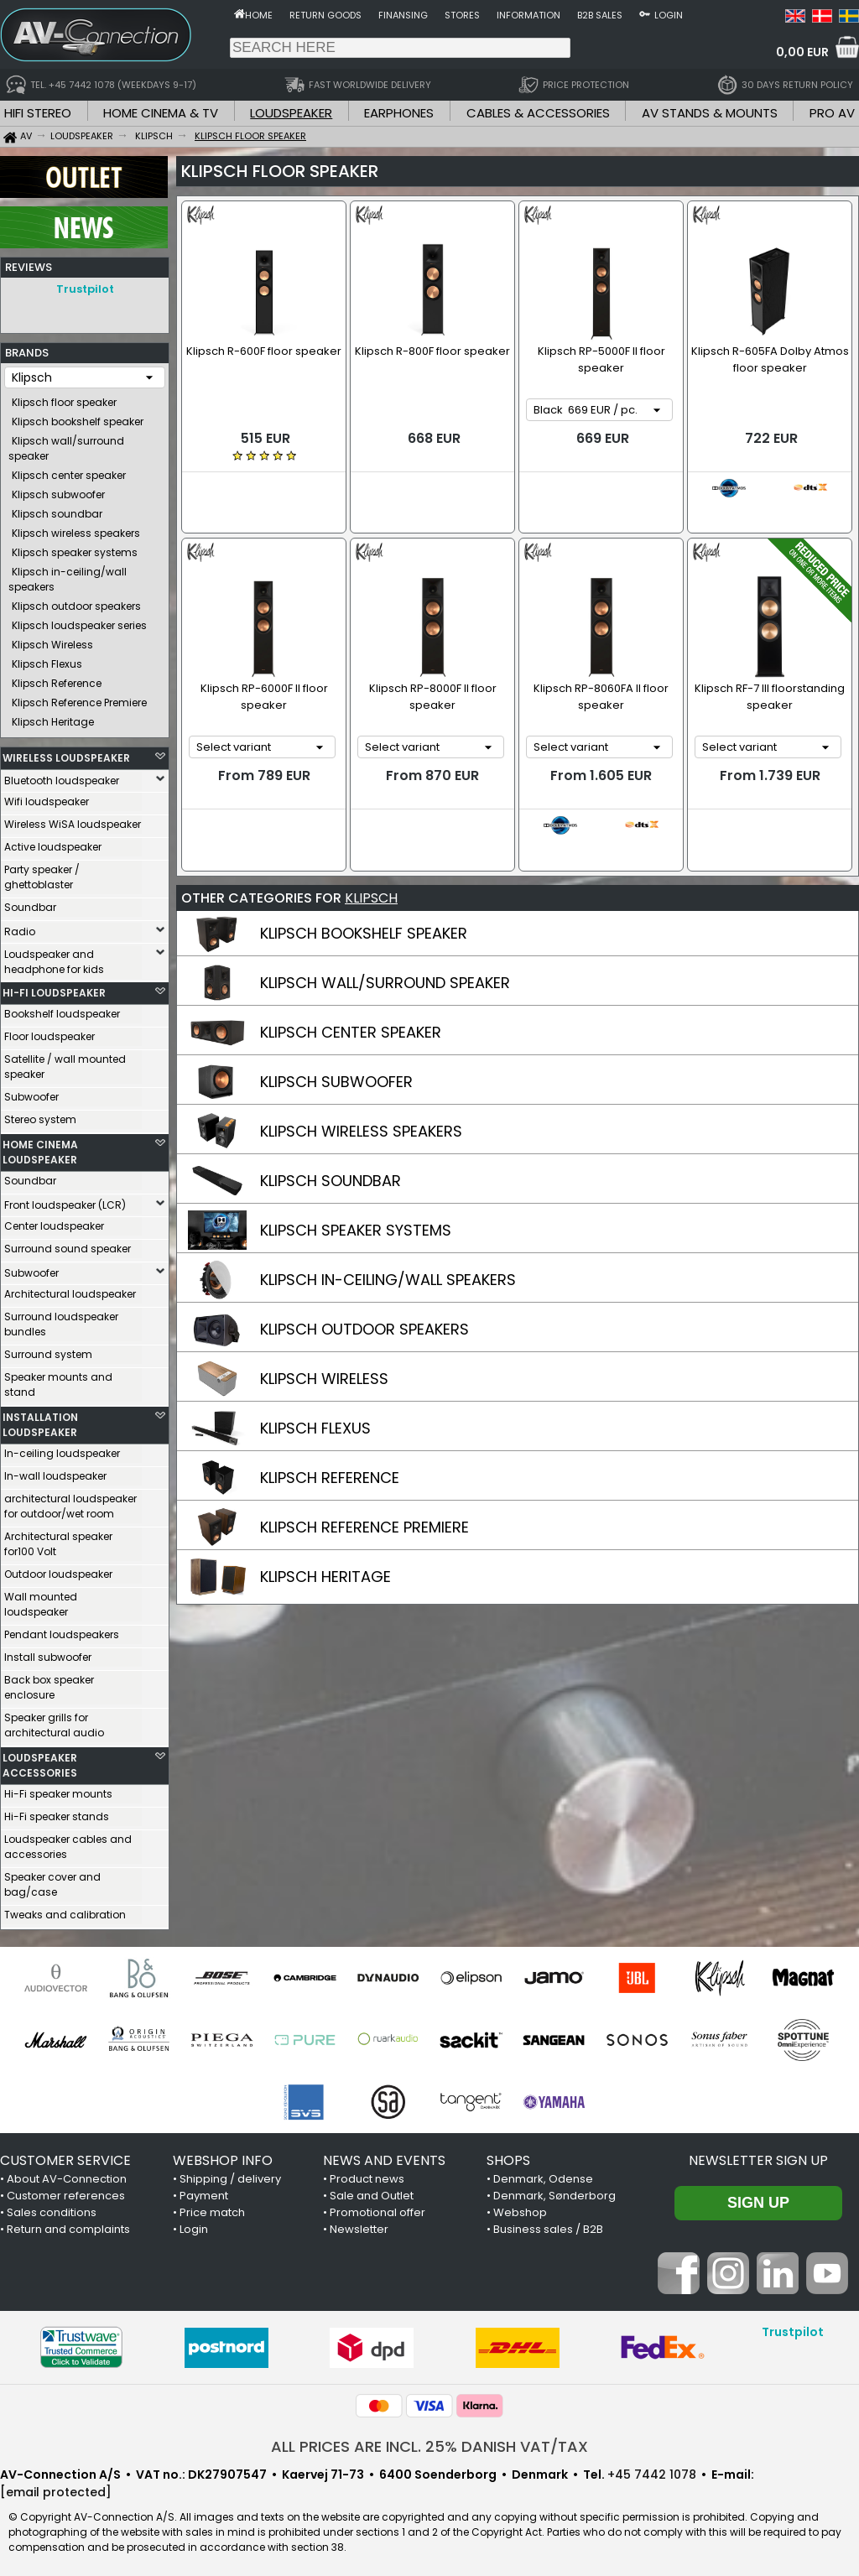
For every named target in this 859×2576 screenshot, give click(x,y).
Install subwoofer (47, 1653)
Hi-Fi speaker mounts (58, 1789)
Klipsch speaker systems (75, 548)
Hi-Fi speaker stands (56, 1812)
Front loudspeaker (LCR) (65, 1201)
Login (668, 15)
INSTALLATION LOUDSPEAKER (40, 1420)
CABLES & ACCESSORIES (538, 113)
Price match (212, 2208)
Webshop (520, 2208)
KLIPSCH (371, 841)
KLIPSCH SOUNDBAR (330, 1124)
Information (528, 15)
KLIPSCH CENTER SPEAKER (350, 975)
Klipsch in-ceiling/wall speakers (67, 575)
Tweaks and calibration (65, 1910)
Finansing (403, 15)
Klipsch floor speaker (64, 398)
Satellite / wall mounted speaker (65, 1062)
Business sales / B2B (548, 2225)
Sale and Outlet (372, 2191)
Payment (204, 2191)
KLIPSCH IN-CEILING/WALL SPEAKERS (388, 1223)
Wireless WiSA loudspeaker (72, 820)
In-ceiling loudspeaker (62, 1449)
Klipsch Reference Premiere (79, 698)
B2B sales (599, 15)
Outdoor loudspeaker (58, 1570)
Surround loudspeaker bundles (61, 1320)
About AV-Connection (67, 2175)
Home (259, 15)
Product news (367, 2175)
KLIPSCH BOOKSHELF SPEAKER (363, 876)
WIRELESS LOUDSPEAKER (66, 754)
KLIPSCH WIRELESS (324, 1322)
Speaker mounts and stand (58, 1380)
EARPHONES (399, 113)
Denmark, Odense (543, 2175)
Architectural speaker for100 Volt (58, 1539)
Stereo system (40, 1115)
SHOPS (508, 2156)
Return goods (325, 15)
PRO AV (832, 113)
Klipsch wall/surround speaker (66, 444)
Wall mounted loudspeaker (40, 1600)
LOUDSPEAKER (291, 113)
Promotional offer (377, 2208)
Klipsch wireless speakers (76, 529)
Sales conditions (51, 2208)
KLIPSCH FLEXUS (315, 1371)
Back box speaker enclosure (49, 1683)
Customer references (66, 2191)
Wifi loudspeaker (46, 797)
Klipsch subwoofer (58, 490)
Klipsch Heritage (53, 717)
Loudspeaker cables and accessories (68, 1842)
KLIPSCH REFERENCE (329, 1421)
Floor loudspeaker (49, 1032)
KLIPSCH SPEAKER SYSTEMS (355, 1173)
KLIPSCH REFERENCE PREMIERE (364, 1470)
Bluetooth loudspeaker (61, 776)
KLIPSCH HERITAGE (325, 1520)
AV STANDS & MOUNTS (710, 113)
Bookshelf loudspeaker (62, 1009)
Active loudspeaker (53, 842)
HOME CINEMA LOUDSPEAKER (40, 1148)
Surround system (48, 1350)
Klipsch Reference (57, 679)
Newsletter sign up (758, 2156)
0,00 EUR (802, 52)
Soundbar (30, 903)
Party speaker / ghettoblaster (42, 872)
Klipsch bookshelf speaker (77, 417)
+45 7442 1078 (651, 2470)
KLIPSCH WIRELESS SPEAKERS (361, 1074)
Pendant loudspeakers (61, 1630)
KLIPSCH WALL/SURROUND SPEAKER (385, 926)
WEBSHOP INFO (223, 2156)
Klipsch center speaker (69, 471)
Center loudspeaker (54, 1222)
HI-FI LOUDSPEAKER (54, 988)
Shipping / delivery (230, 2175)
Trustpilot (85, 289)
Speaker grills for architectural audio (54, 1721)
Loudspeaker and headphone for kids (54, 957)
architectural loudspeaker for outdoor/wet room (70, 1502)
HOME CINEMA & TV (160, 113)
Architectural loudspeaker (70, 1290)
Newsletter (359, 2225)
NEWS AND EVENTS (384, 2156)
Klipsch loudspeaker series (79, 621)
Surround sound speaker (67, 1244)
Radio (19, 927)
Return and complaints (68, 2225)
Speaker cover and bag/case (52, 1880)
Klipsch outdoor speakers (76, 602)
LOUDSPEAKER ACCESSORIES (40, 1761)
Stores (462, 15)
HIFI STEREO (37, 113)
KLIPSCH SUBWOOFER (336, 1025)
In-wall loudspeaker (55, 1472)
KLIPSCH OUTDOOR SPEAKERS (364, 1272)
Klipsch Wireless (52, 640)
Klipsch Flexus (47, 660)
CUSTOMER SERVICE (65, 2156)
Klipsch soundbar (57, 509)
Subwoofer (31, 1092)
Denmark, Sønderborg (554, 2191)
